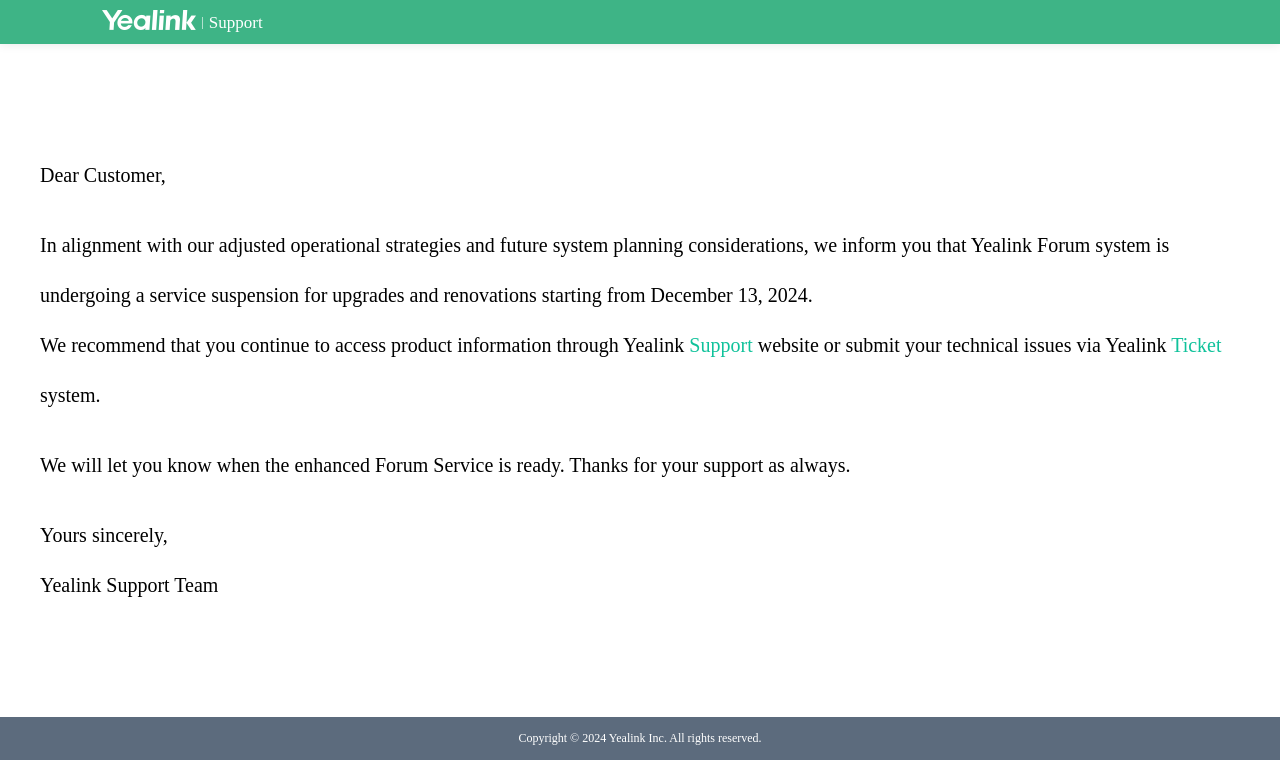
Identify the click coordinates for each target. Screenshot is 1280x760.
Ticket (1196, 345)
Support (236, 22)
